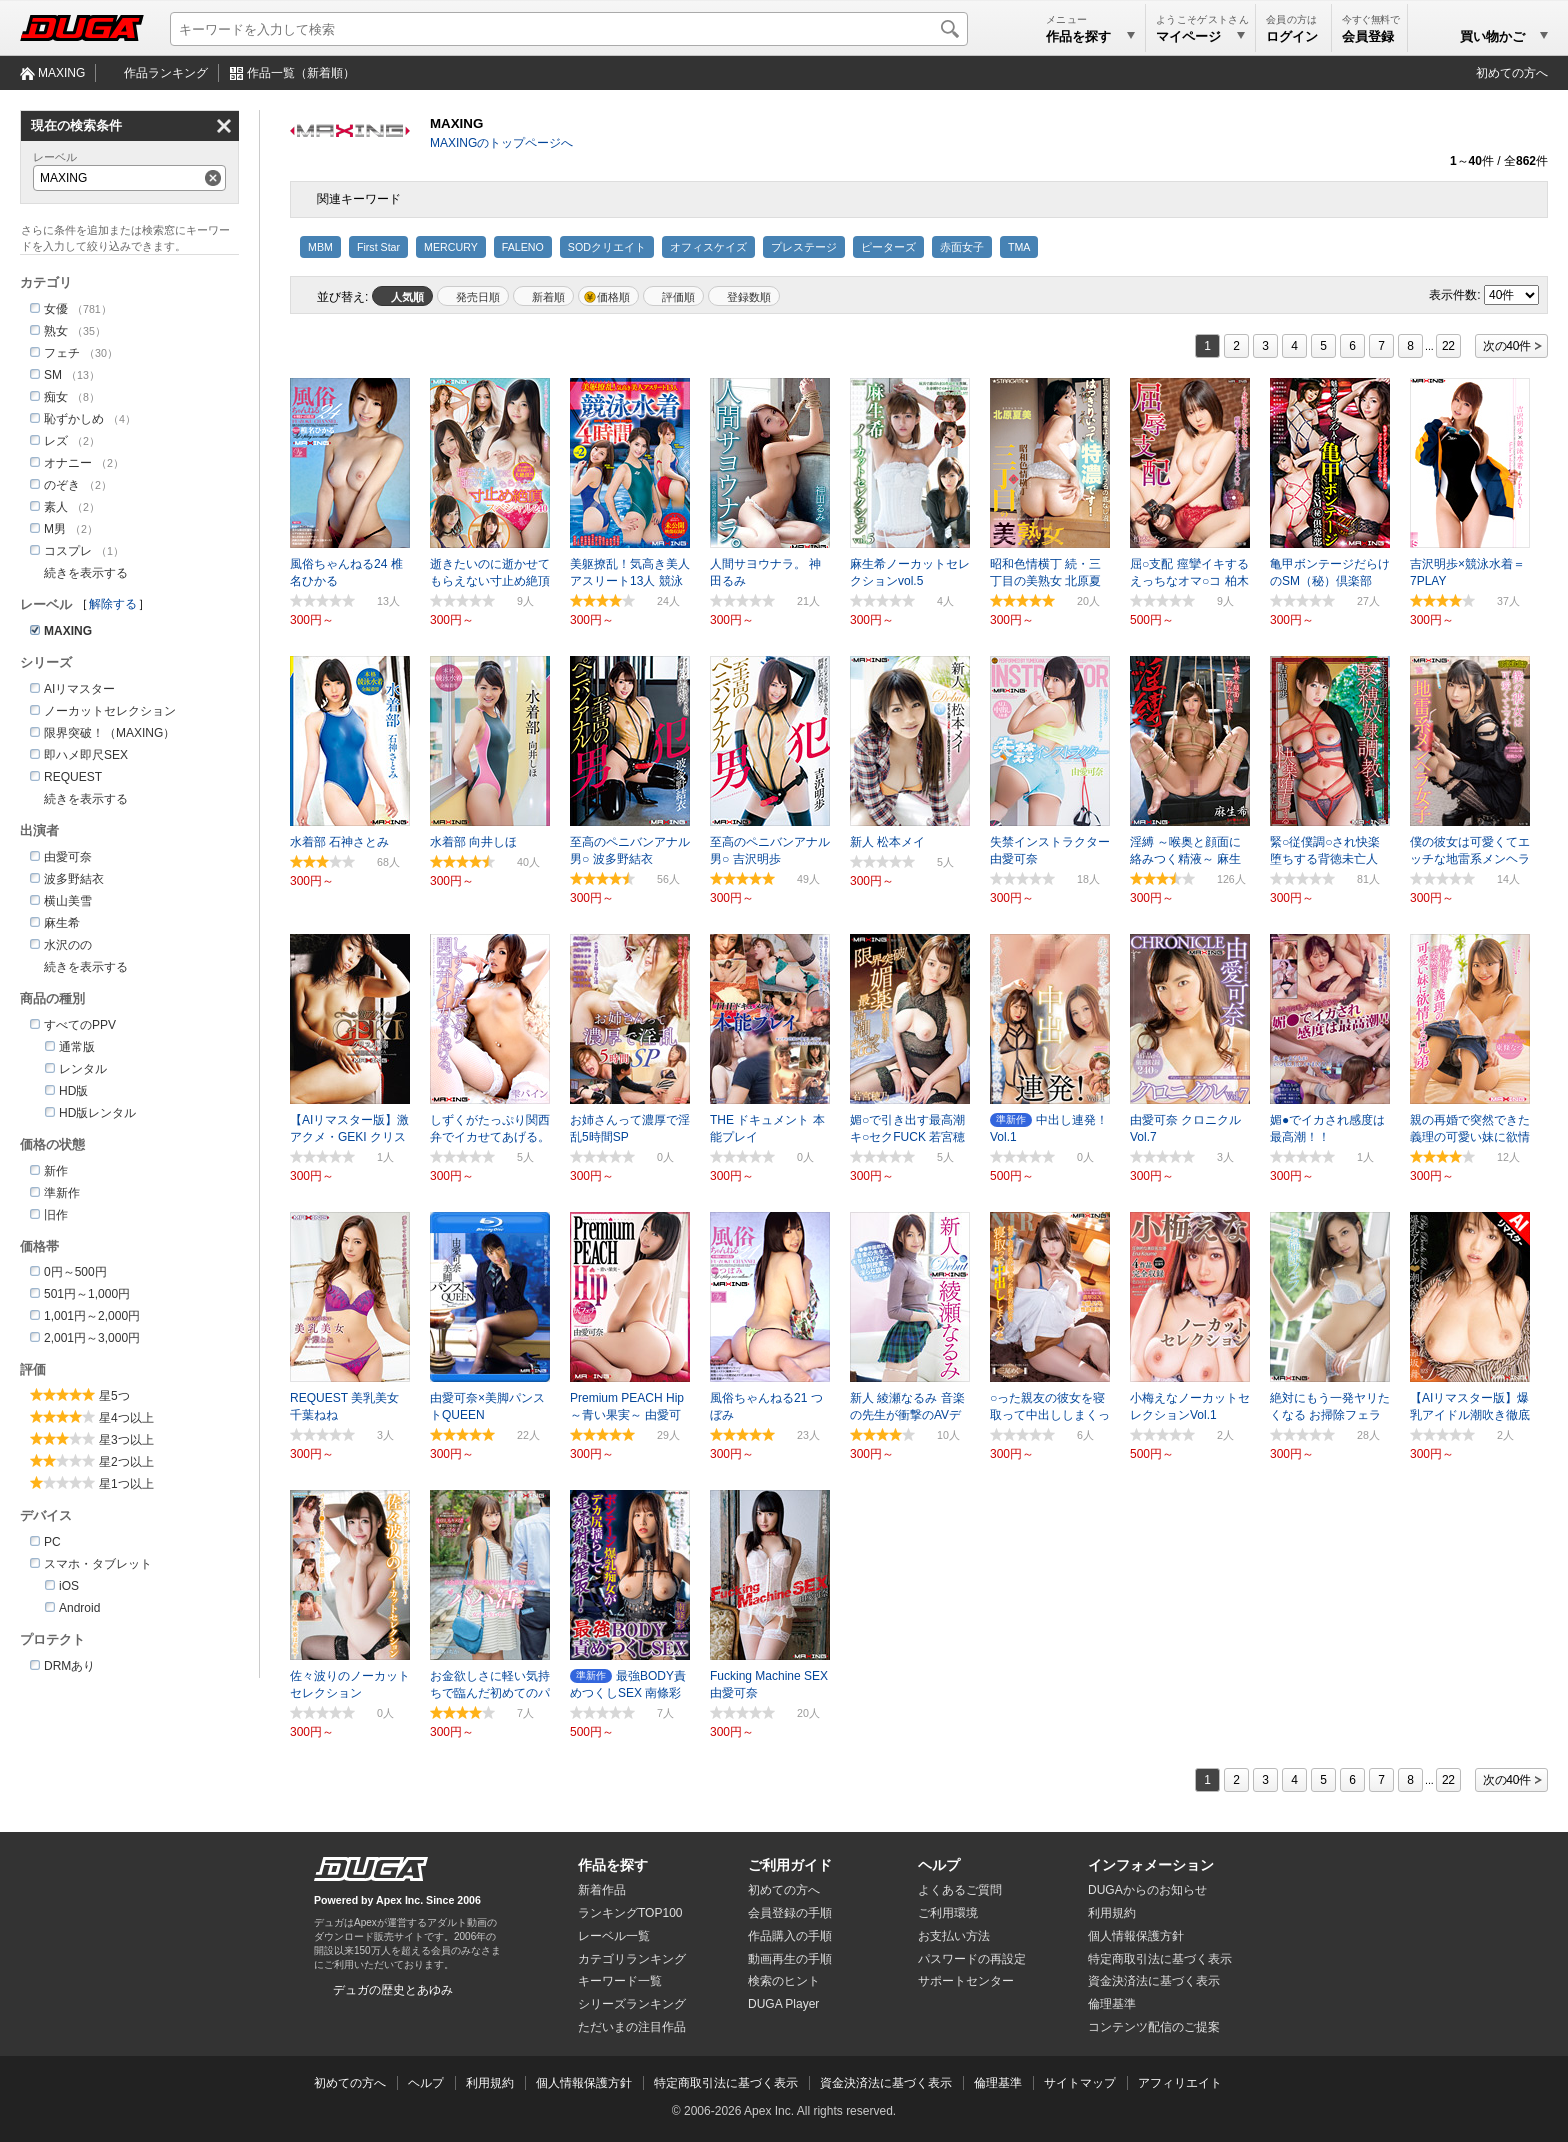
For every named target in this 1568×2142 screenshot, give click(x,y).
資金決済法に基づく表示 (886, 2083)
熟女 (56, 331)
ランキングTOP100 (630, 1913)
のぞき (62, 485)
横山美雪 (68, 901)
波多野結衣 (74, 879)
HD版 (73, 1091)
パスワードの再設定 (972, 1959)
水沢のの (68, 945)
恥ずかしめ (74, 419)
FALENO (523, 247)
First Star (378, 247)
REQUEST (73, 777)
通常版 (77, 1047)
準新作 (62, 1193)
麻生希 (62, 923)
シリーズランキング (632, 2004)
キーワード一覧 (620, 1981)
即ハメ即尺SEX (86, 755)
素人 (56, 507)
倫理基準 (1112, 2004)
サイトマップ (1080, 2083)
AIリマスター (79, 689)
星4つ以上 (126, 1418)
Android (79, 1608)
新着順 (548, 297)
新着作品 (602, 1890)
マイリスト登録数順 (744, 296)
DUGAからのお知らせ (1147, 1890)
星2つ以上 (126, 1462)
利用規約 (1112, 1913)
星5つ (114, 1396)
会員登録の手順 (790, 1913)
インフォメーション (1151, 1865)
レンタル (83, 1069)
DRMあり (69, 1666)
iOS (69, 1586)
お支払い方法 (954, 1936)
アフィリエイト (1180, 2083)
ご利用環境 (948, 1913)
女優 (56, 309)
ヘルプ (939, 1865)
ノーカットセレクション (110, 711)
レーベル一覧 (614, 1936)
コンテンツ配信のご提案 (1154, 2027)
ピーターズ (888, 247)
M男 (55, 529)
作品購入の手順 (790, 1936)
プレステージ (804, 247)
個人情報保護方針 (1136, 1936)
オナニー (68, 463)
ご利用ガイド (790, 1865)
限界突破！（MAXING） (109, 733)
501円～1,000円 (87, 1294)
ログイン (1292, 36)
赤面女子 (962, 247)
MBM (320, 247)
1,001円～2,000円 (92, 1316)
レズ (56, 441)
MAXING (61, 73)
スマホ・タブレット (98, 1564)
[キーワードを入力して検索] (569, 29)
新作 (56, 1171)
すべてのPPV (80, 1025)
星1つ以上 (126, 1484)
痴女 (56, 397)
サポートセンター (966, 1981)
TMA (1019, 247)
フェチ (62, 353)
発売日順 (478, 297)
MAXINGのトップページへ (501, 143)
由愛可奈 (68, 857)
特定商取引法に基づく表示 (726, 2083)
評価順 (678, 297)
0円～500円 (75, 1272)
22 (1448, 346)
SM (53, 375)
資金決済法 (1154, 1981)
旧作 (56, 1215)
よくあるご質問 (960, 1890)
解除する (113, 604)
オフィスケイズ (708, 247)
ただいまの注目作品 (632, 2027)
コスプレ (68, 551)
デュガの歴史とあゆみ (393, 1990)
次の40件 (1507, 346)
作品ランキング (166, 73)
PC (52, 1542)
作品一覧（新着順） (301, 73)
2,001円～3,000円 (92, 1338)
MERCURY (451, 247)
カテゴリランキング (632, 1959)
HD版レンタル (97, 1113)
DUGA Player (783, 2004)
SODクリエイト (607, 247)
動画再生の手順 (790, 1959)
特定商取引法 (1160, 1959)
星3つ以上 (126, 1440)
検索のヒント (784, 1981)
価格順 (613, 297)
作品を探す (613, 1865)
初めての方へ (1512, 73)
